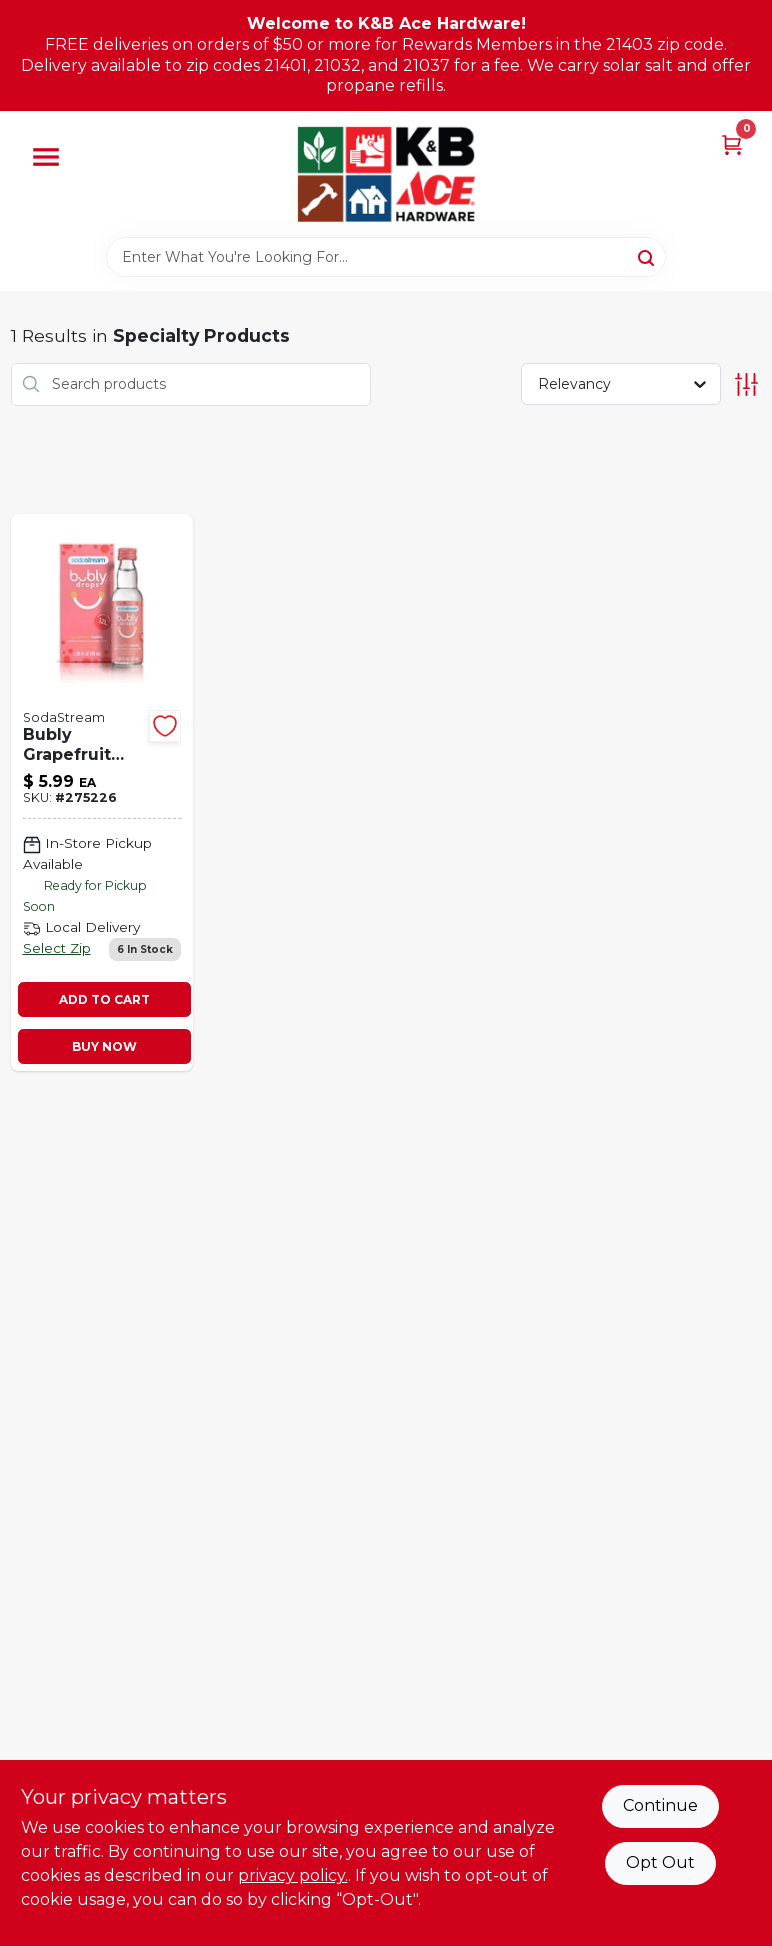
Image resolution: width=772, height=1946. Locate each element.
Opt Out (660, 1862)
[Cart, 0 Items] (732, 143)
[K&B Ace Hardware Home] (386, 174)
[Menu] (46, 157)
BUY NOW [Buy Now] (104, 1046)
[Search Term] (386, 257)
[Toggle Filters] (746, 384)
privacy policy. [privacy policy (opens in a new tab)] (293, 1875)
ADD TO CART (104, 999)
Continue (660, 1805)
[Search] (647, 256)
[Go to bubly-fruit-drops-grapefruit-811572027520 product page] (102, 793)
